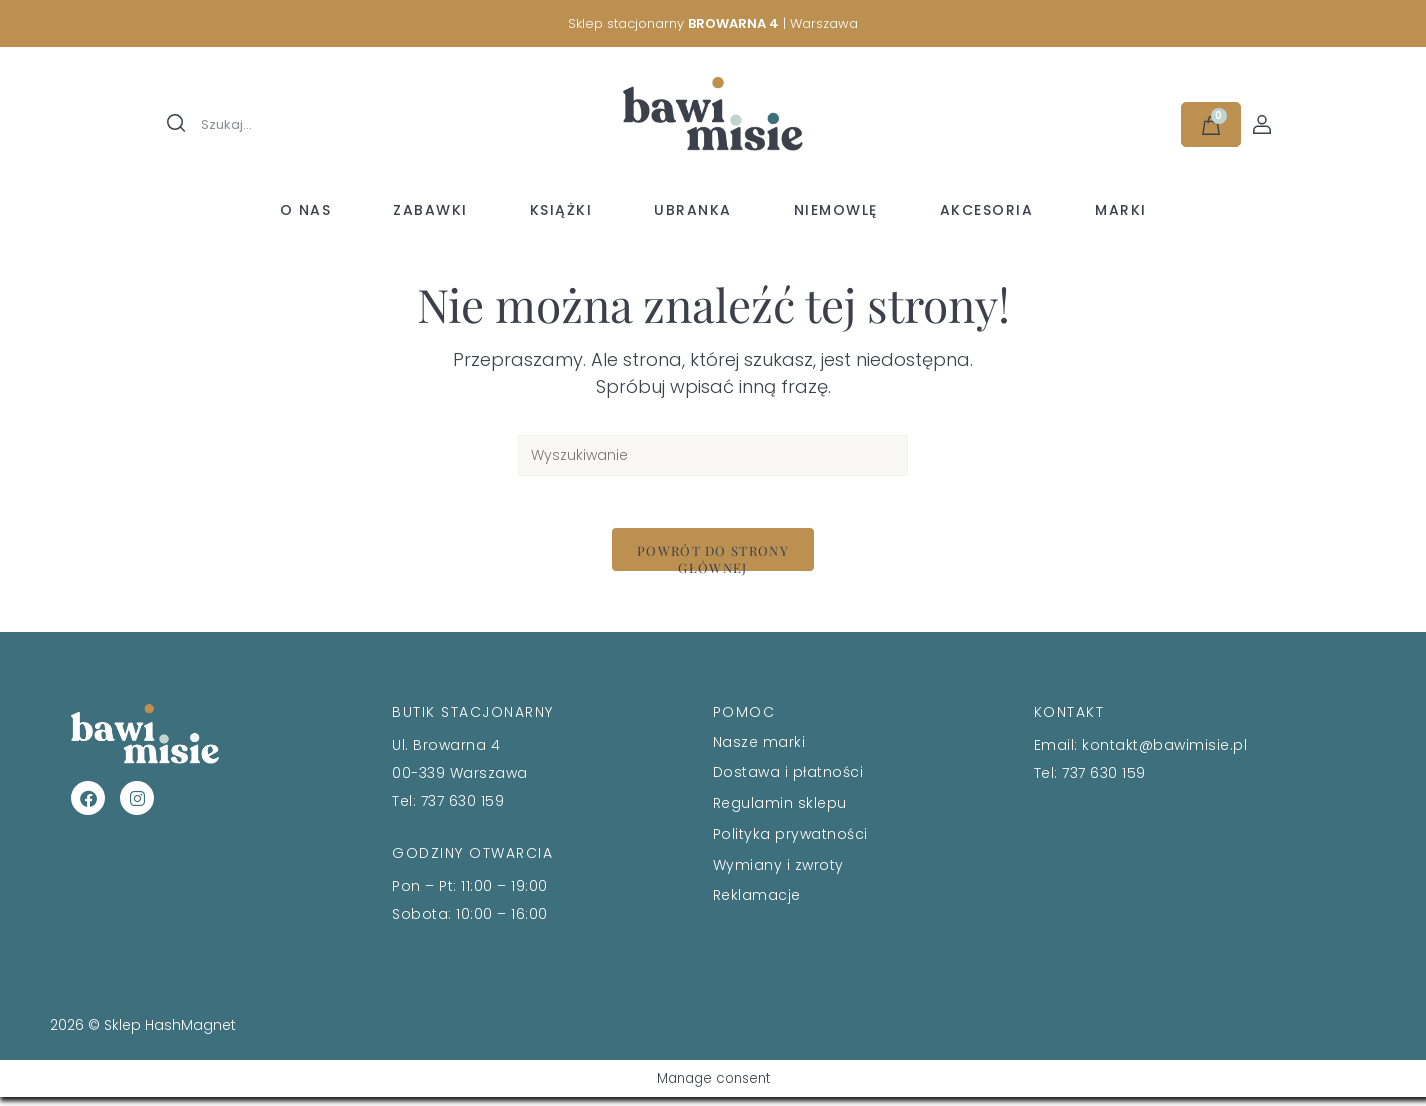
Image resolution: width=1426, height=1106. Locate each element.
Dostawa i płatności (788, 781)
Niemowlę (836, 210)
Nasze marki (759, 750)
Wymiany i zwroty (778, 873)
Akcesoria (987, 210)
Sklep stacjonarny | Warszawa (713, 23)
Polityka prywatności (790, 842)
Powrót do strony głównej (713, 566)
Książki (561, 210)
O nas (306, 210)
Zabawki (430, 210)
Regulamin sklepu (780, 811)
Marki (1121, 210)
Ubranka (693, 210)
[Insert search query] (713, 455)
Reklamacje (757, 904)
